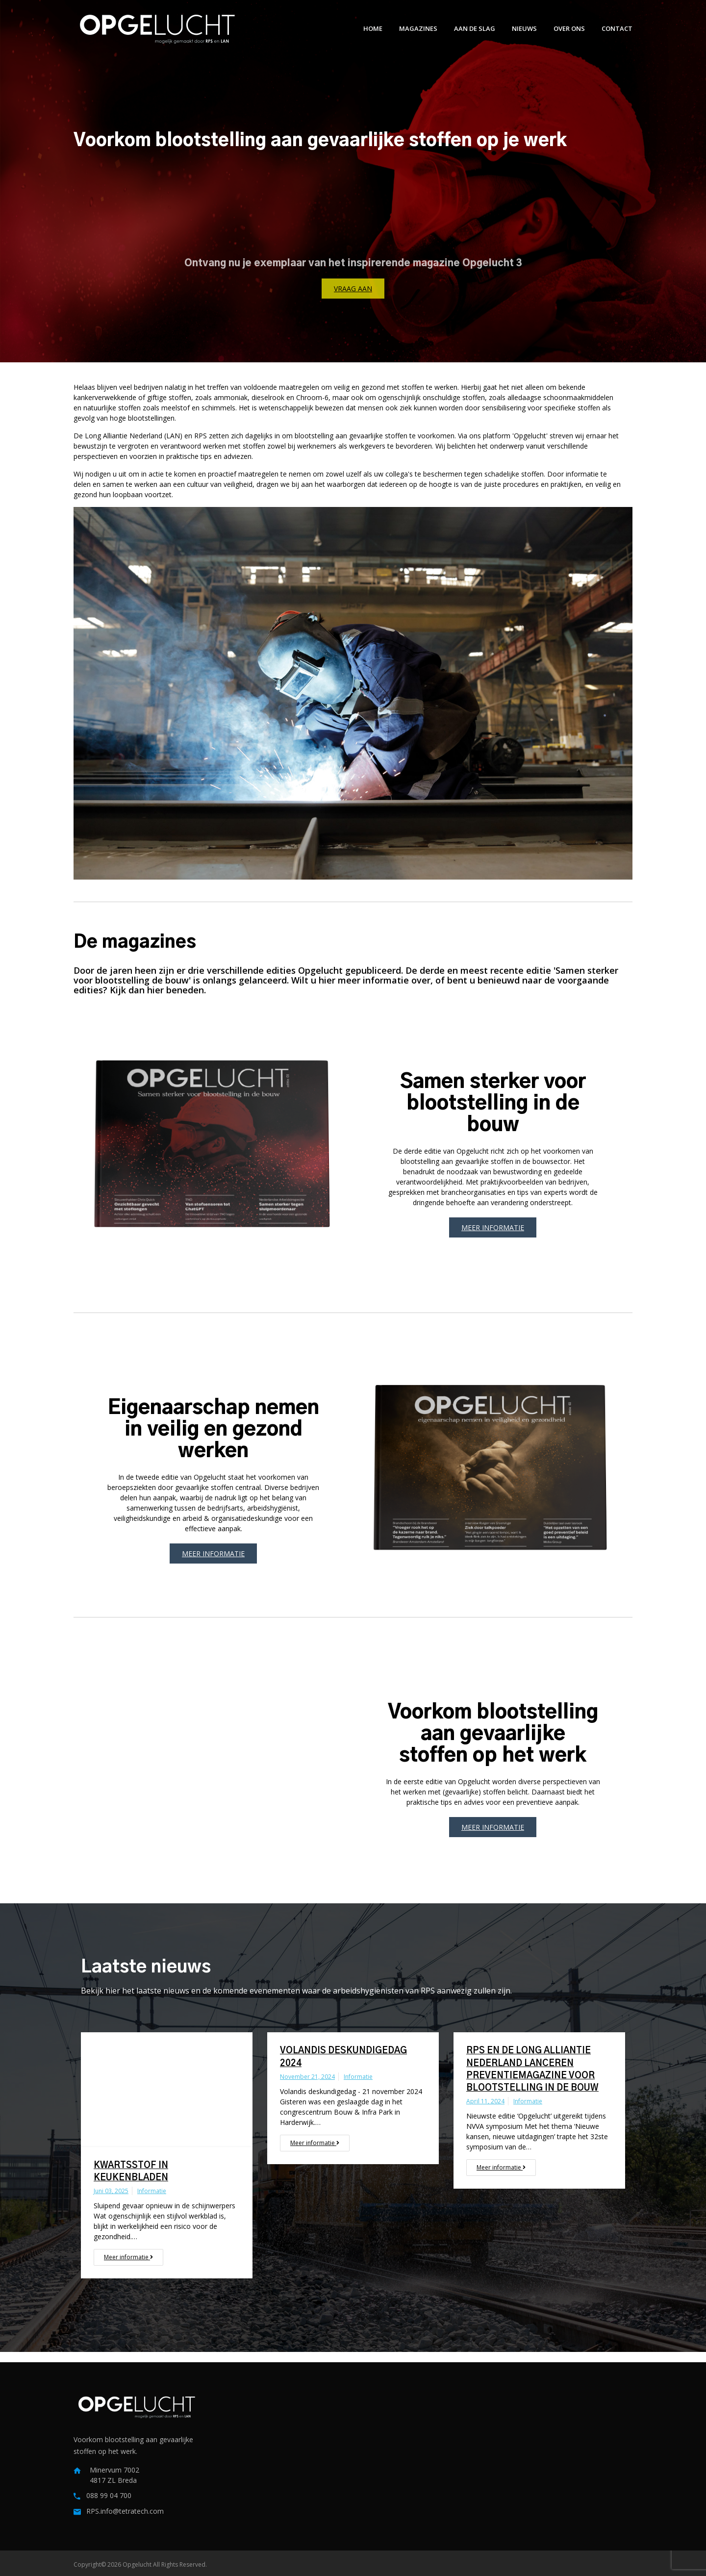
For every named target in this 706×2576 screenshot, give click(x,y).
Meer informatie (492, 1227)
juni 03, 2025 (111, 2191)
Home (372, 28)
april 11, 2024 (485, 2101)
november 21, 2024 (307, 2076)
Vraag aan (353, 288)
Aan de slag (474, 28)
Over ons (569, 28)
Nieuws (524, 28)
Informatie (151, 2191)
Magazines (418, 28)
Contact (617, 28)
